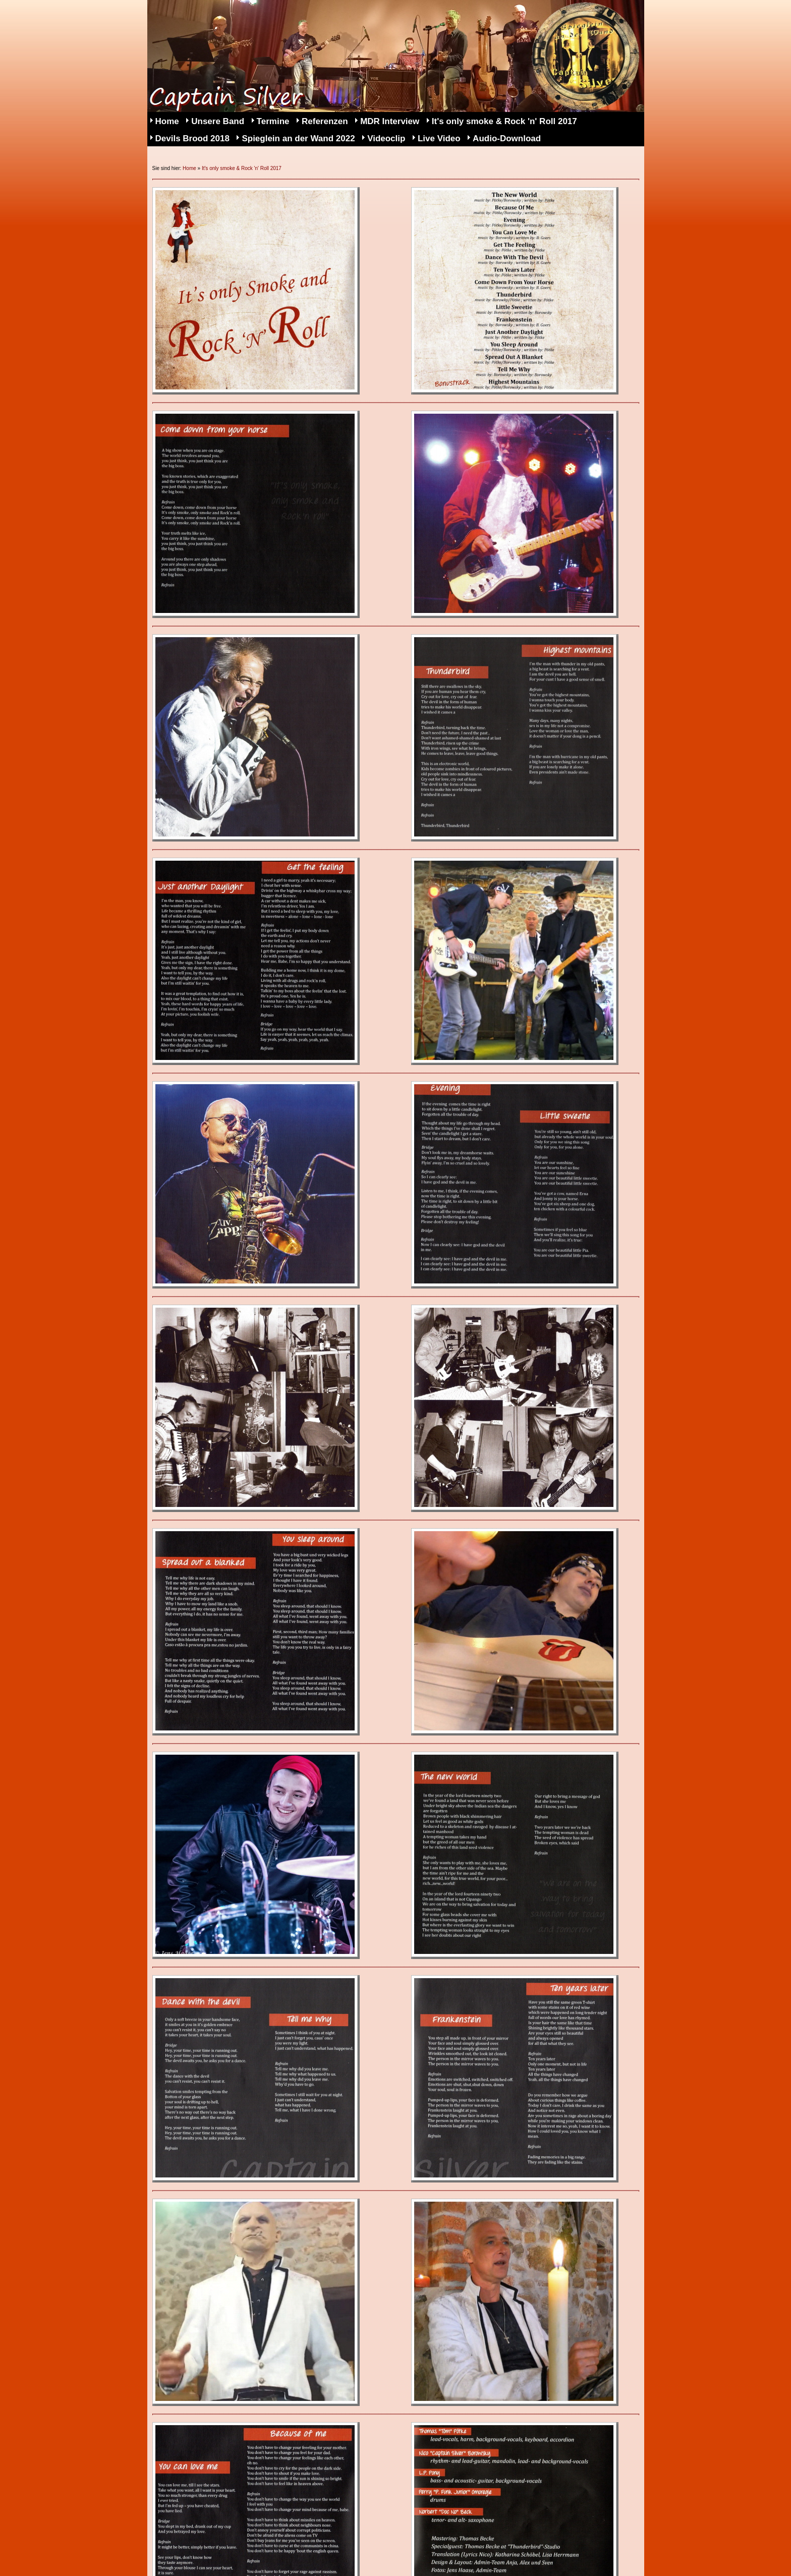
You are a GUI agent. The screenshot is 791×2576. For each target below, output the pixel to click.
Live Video (439, 138)
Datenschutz (262, 2552)
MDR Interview (389, 121)
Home (167, 121)
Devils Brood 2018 (192, 138)
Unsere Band (217, 121)
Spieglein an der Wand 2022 (298, 138)
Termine (273, 121)
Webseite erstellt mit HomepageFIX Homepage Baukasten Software (426, 2566)
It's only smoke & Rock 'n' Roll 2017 (504, 121)
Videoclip (386, 138)
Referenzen (325, 121)
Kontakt (326, 2552)
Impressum (189, 2552)
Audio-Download (507, 138)
